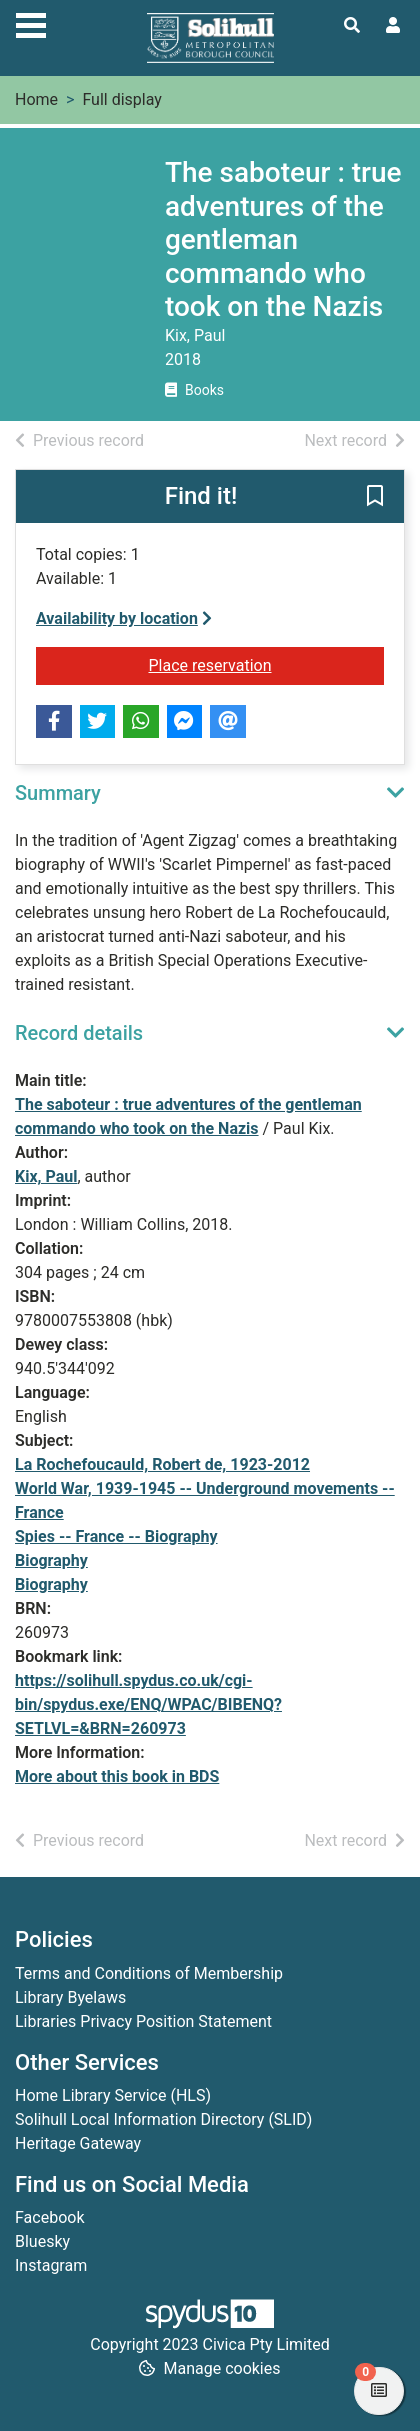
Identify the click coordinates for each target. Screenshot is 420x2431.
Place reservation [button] (267, 664)
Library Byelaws (70, 1997)
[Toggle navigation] (31, 23)
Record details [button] (79, 1033)
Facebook (49, 2217)
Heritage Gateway (78, 2143)
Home (36, 99)
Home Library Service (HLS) (113, 2095)
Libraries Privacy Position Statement (143, 2021)
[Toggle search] (352, 26)
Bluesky (42, 2241)
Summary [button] (58, 793)
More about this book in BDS (117, 1776)
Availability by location (124, 618)
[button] (375, 498)
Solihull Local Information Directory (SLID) (163, 2119)
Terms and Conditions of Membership (149, 1973)
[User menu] (393, 26)
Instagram (51, 2265)
